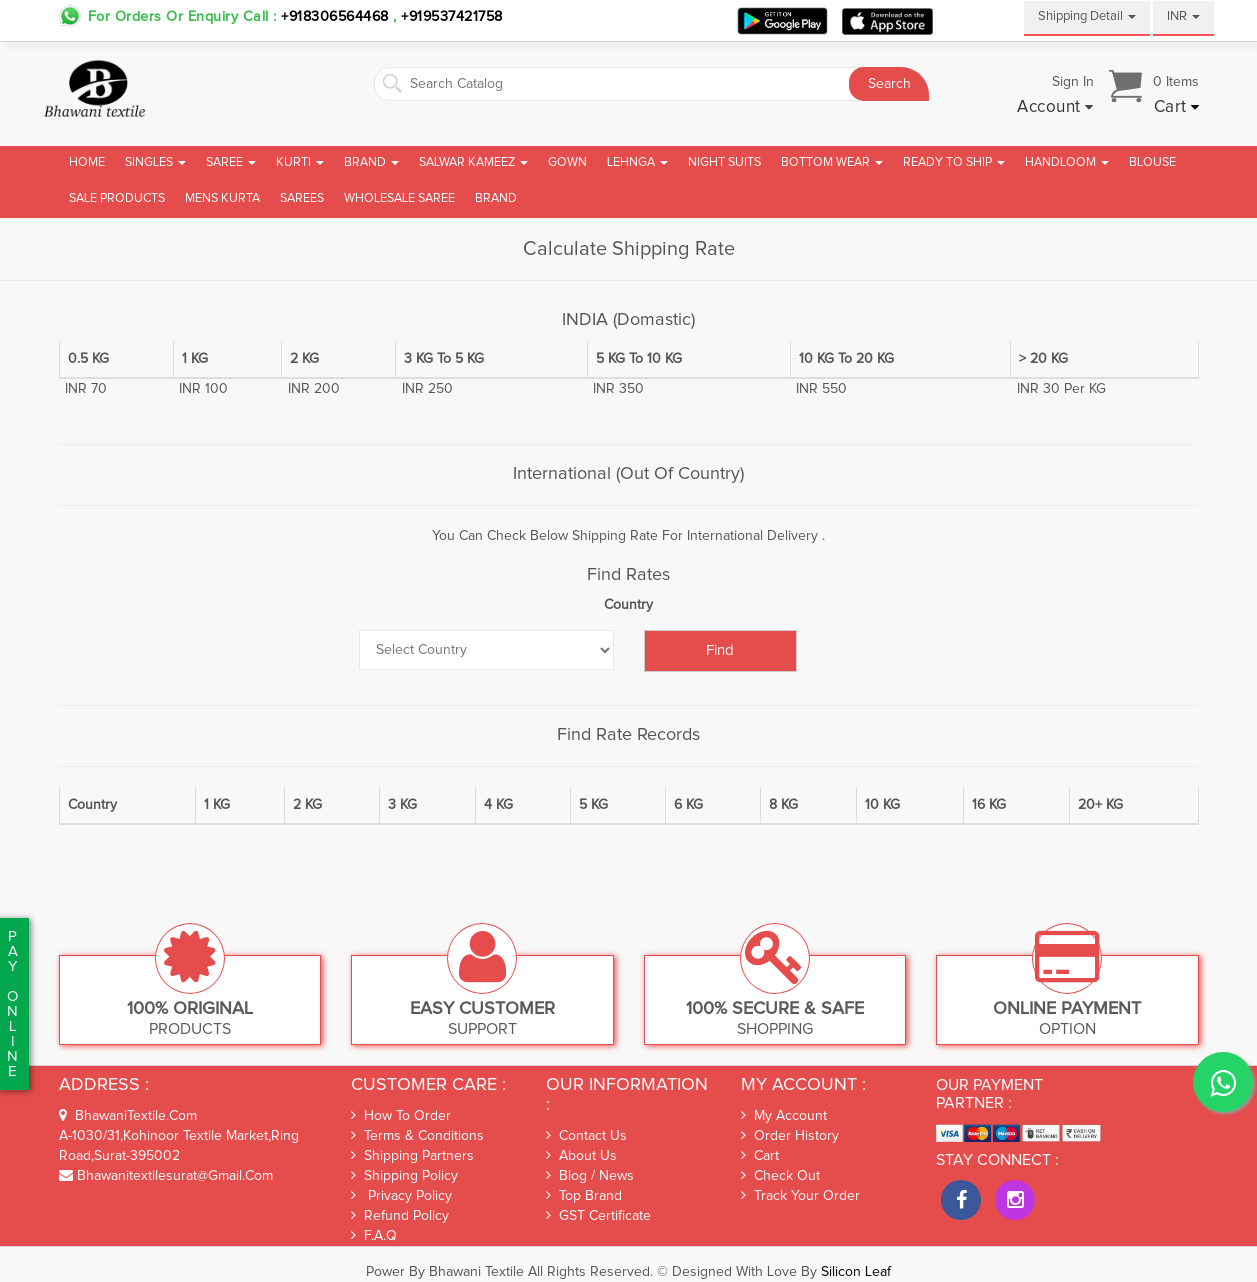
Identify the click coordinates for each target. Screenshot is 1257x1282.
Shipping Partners (412, 1155)
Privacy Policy (401, 1195)
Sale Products (117, 198)
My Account (784, 1116)
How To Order (401, 1115)
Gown (567, 162)
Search (889, 84)
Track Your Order (800, 1196)
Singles (155, 162)
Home (87, 162)
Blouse (1152, 162)
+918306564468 (335, 17)
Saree (231, 162)
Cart (760, 1156)
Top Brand (584, 1196)
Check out (780, 1176)
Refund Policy (400, 1215)
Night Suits (724, 162)
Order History (790, 1136)
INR (1183, 16)
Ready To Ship (954, 162)
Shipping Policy (404, 1175)
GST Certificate (598, 1216)
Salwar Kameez (473, 162)
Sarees (302, 198)
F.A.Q (374, 1235)
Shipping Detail (1087, 16)
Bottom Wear (832, 162)
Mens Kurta (222, 198)
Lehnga (637, 162)
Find (720, 650)
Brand (371, 162)
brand (496, 198)
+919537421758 (450, 17)
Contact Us (586, 1136)
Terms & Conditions (417, 1135)
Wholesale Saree (399, 198)
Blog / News (590, 1176)
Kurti (300, 162)
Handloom (1067, 162)
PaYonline (12, 1004)
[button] (1055, 108)
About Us (581, 1155)
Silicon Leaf (856, 1272)
